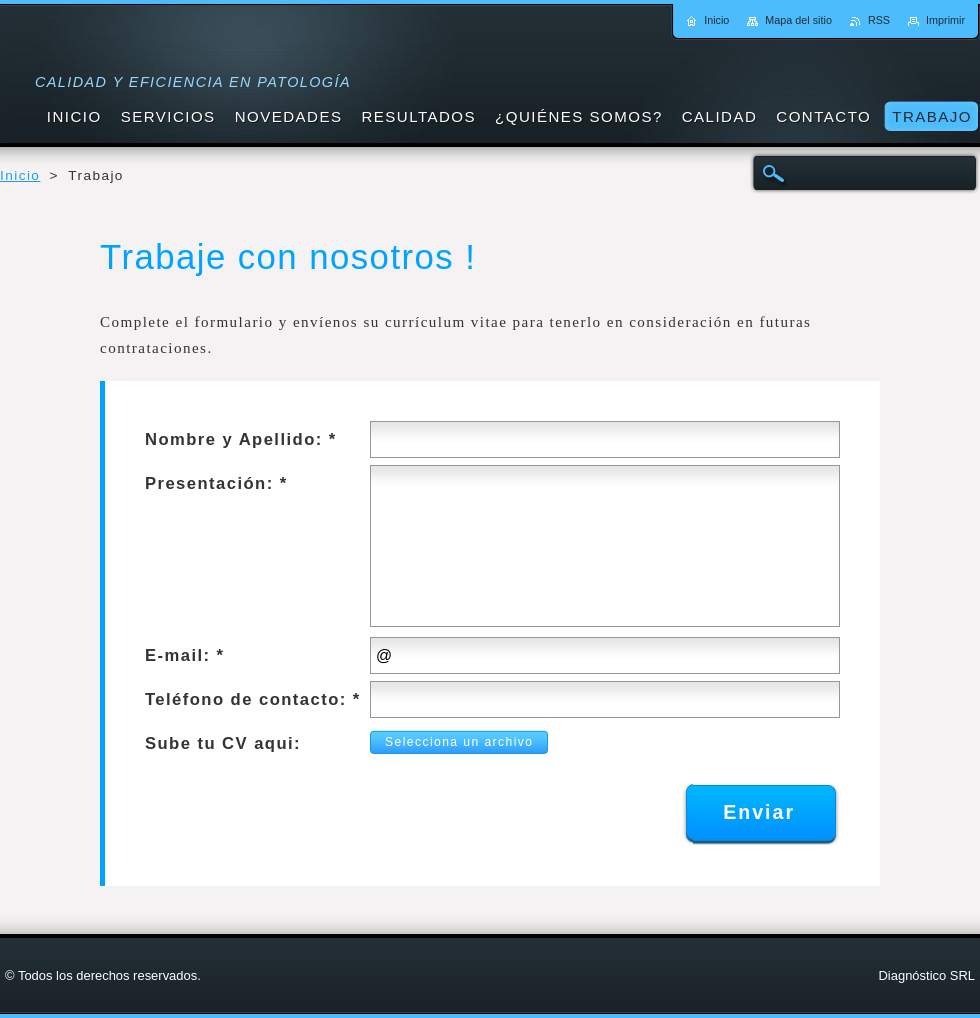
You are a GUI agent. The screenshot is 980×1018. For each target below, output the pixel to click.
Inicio (20, 175)
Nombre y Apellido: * (241, 439)
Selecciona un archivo (453, 742)
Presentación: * (216, 483)
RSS (879, 20)
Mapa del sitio (798, 20)
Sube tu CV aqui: (223, 743)
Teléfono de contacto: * (253, 699)
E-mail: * (184, 655)
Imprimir (945, 20)
